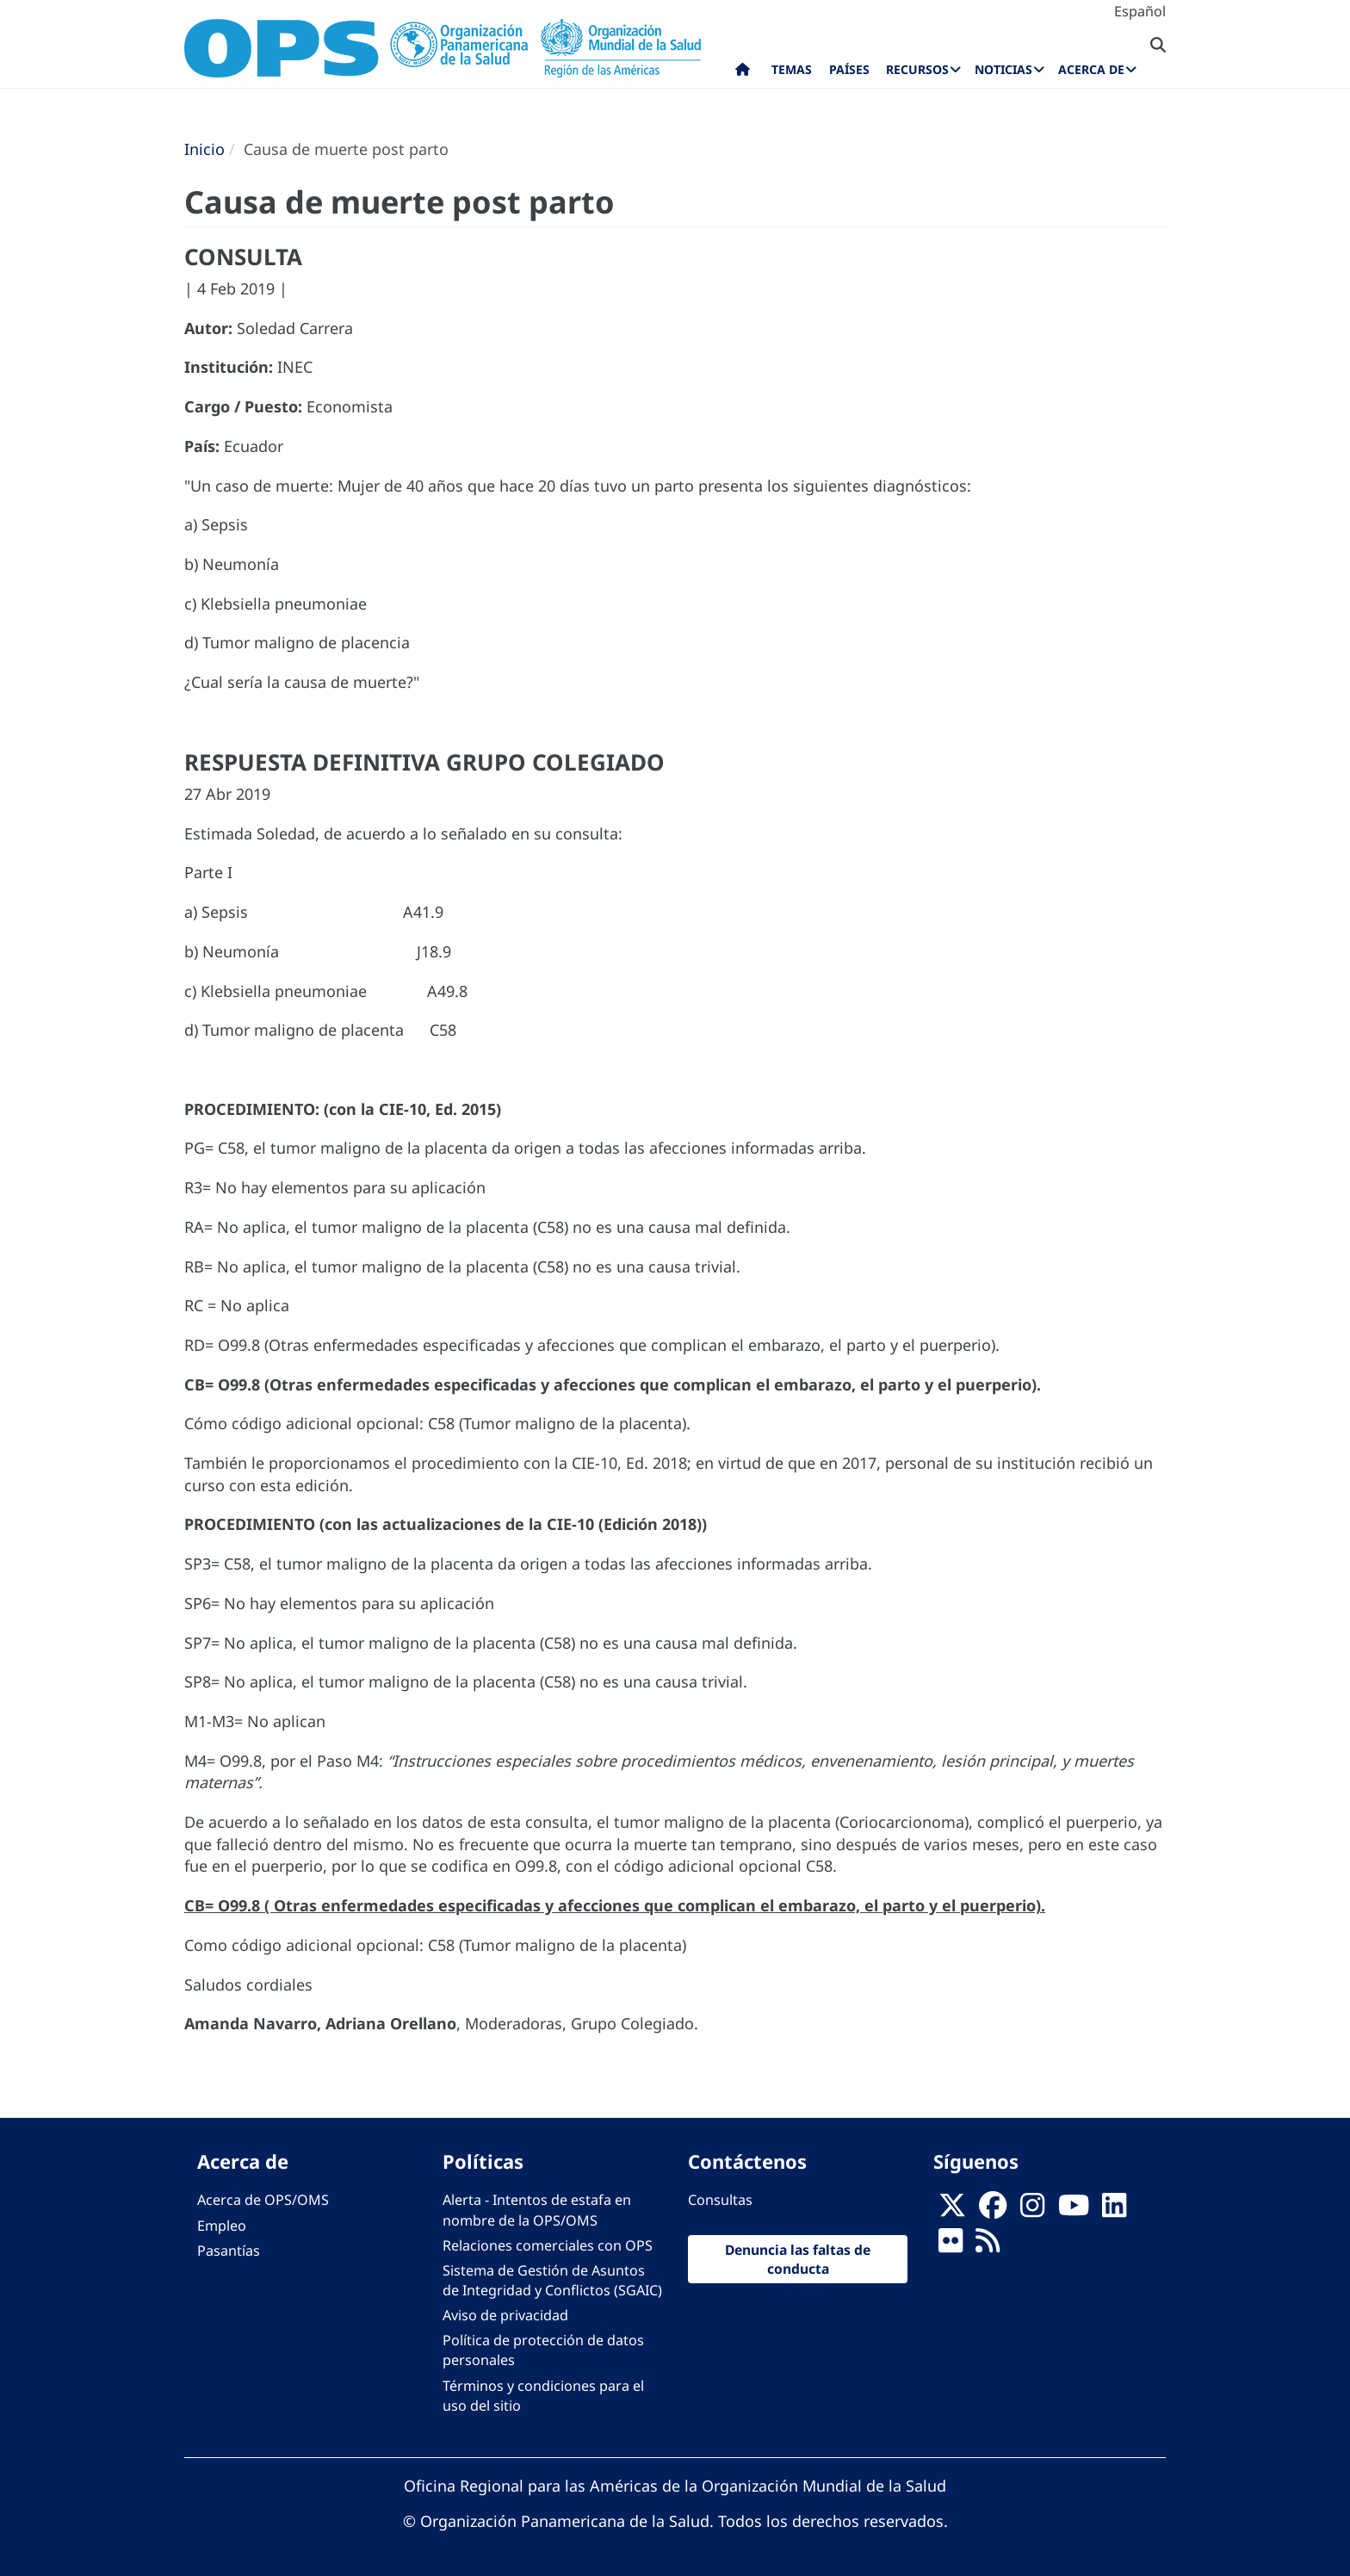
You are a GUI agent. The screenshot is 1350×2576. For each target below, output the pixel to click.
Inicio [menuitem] (742, 73)
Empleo (221, 2225)
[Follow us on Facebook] (992, 2210)
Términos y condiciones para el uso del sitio (543, 2395)
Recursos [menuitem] (917, 69)
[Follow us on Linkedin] (1114, 2210)
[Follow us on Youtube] (1073, 2210)
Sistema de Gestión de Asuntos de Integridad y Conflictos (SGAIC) (552, 2280)
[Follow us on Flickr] (950, 2245)
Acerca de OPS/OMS (263, 2199)
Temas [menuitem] (791, 69)
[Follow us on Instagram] (1032, 2210)
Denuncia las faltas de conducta (797, 2259)
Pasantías (228, 2250)
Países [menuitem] (849, 69)
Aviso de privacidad (505, 2315)
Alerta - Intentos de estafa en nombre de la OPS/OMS (537, 2209)
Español (1140, 11)
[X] (952, 2210)
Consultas (720, 2199)
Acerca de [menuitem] (1091, 69)
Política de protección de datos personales (543, 2350)
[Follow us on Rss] (987, 2245)
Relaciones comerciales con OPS (548, 2245)
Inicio (204, 149)
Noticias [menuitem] (1003, 69)
